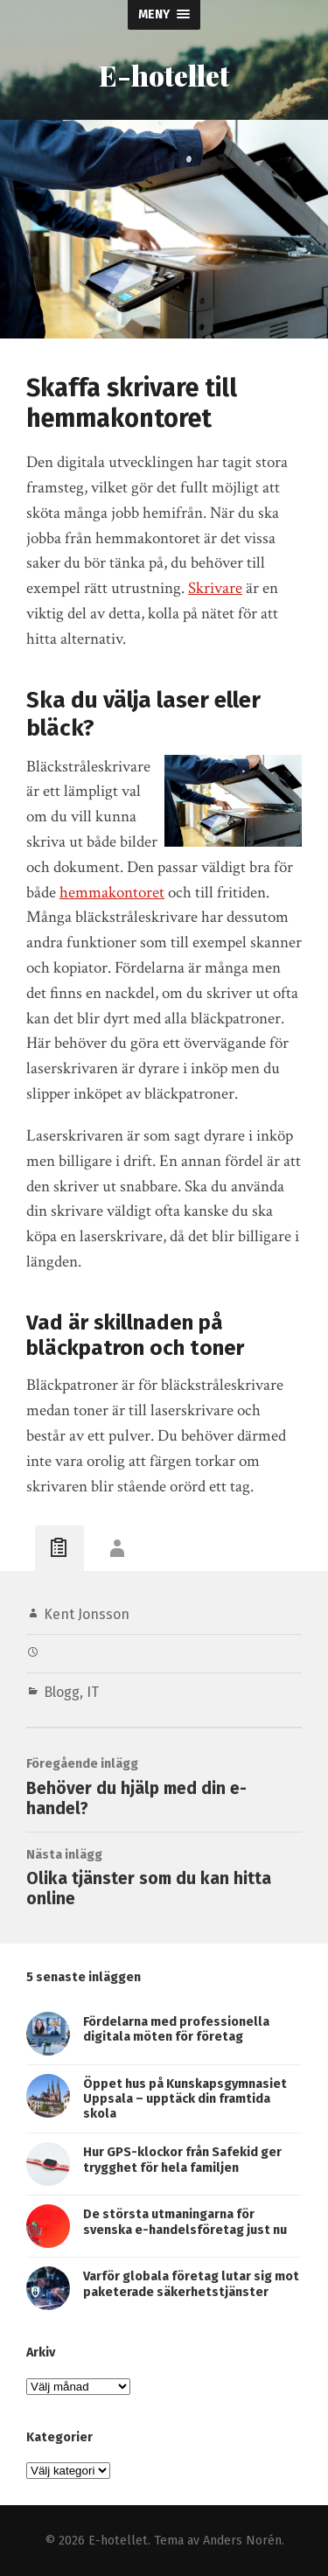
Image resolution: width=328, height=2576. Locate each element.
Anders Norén (242, 2540)
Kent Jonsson (86, 1614)
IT (93, 1692)
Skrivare (215, 588)
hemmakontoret (111, 893)
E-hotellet (164, 75)
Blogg (62, 1692)
